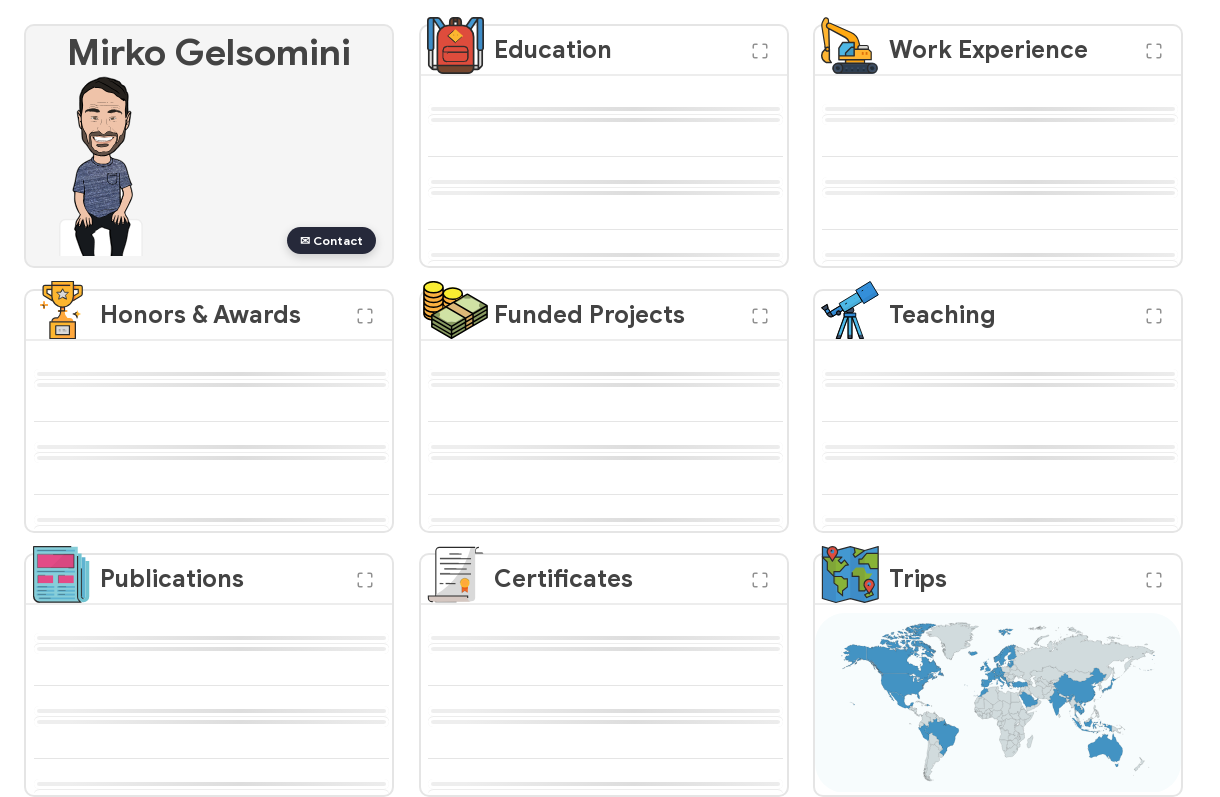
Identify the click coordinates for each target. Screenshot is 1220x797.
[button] (760, 51)
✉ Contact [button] (331, 240)
